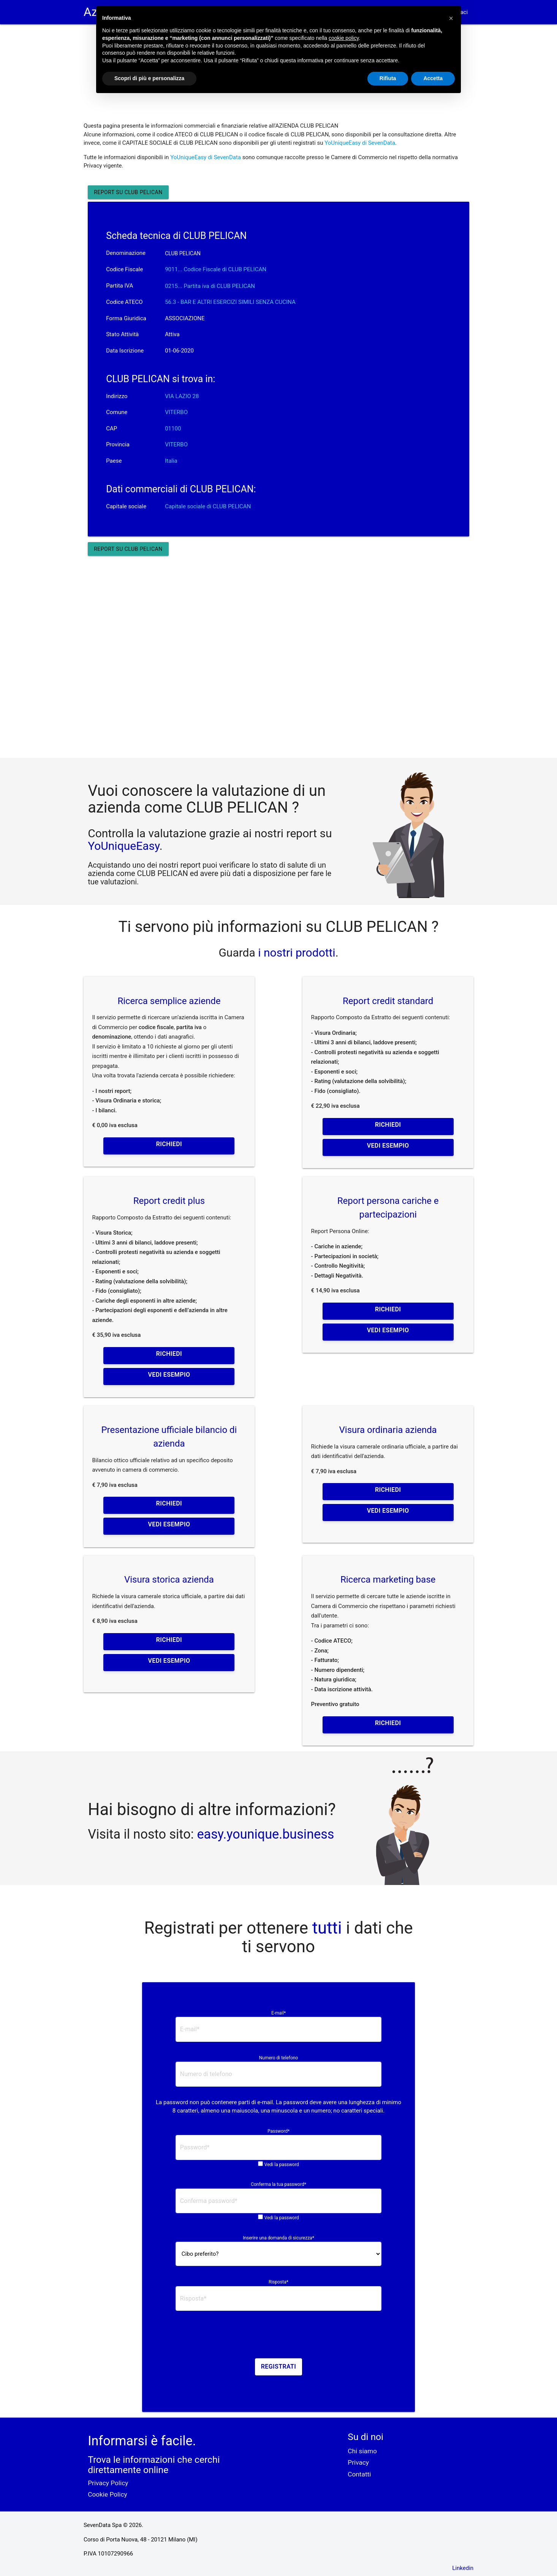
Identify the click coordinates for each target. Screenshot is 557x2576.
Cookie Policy (107, 2494)
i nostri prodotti (295, 952)
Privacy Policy (108, 2483)
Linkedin (462, 2568)
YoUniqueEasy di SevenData (359, 142)
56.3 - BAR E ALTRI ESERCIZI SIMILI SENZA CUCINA (230, 302)
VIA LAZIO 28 (182, 396)
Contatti (359, 2474)
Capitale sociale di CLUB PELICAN (208, 506)
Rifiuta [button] (388, 78)
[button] (451, 18)
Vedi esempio (388, 1145)
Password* (278, 2131)
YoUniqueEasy (123, 845)
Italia (171, 460)
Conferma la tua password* (278, 2184)
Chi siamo (362, 2451)
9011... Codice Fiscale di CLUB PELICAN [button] (215, 269)
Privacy (358, 2462)
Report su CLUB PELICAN (128, 192)
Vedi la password (281, 2164)
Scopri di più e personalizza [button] (149, 78)
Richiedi (169, 1144)
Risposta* (278, 2282)
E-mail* (278, 2013)
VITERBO (176, 412)
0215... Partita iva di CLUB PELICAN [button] (210, 286)
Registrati (278, 2366)
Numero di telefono (278, 2057)
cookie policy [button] (344, 38)
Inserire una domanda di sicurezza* (278, 2238)
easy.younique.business (265, 1834)
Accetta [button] (433, 78)
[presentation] (278, 2337)
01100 (173, 428)
